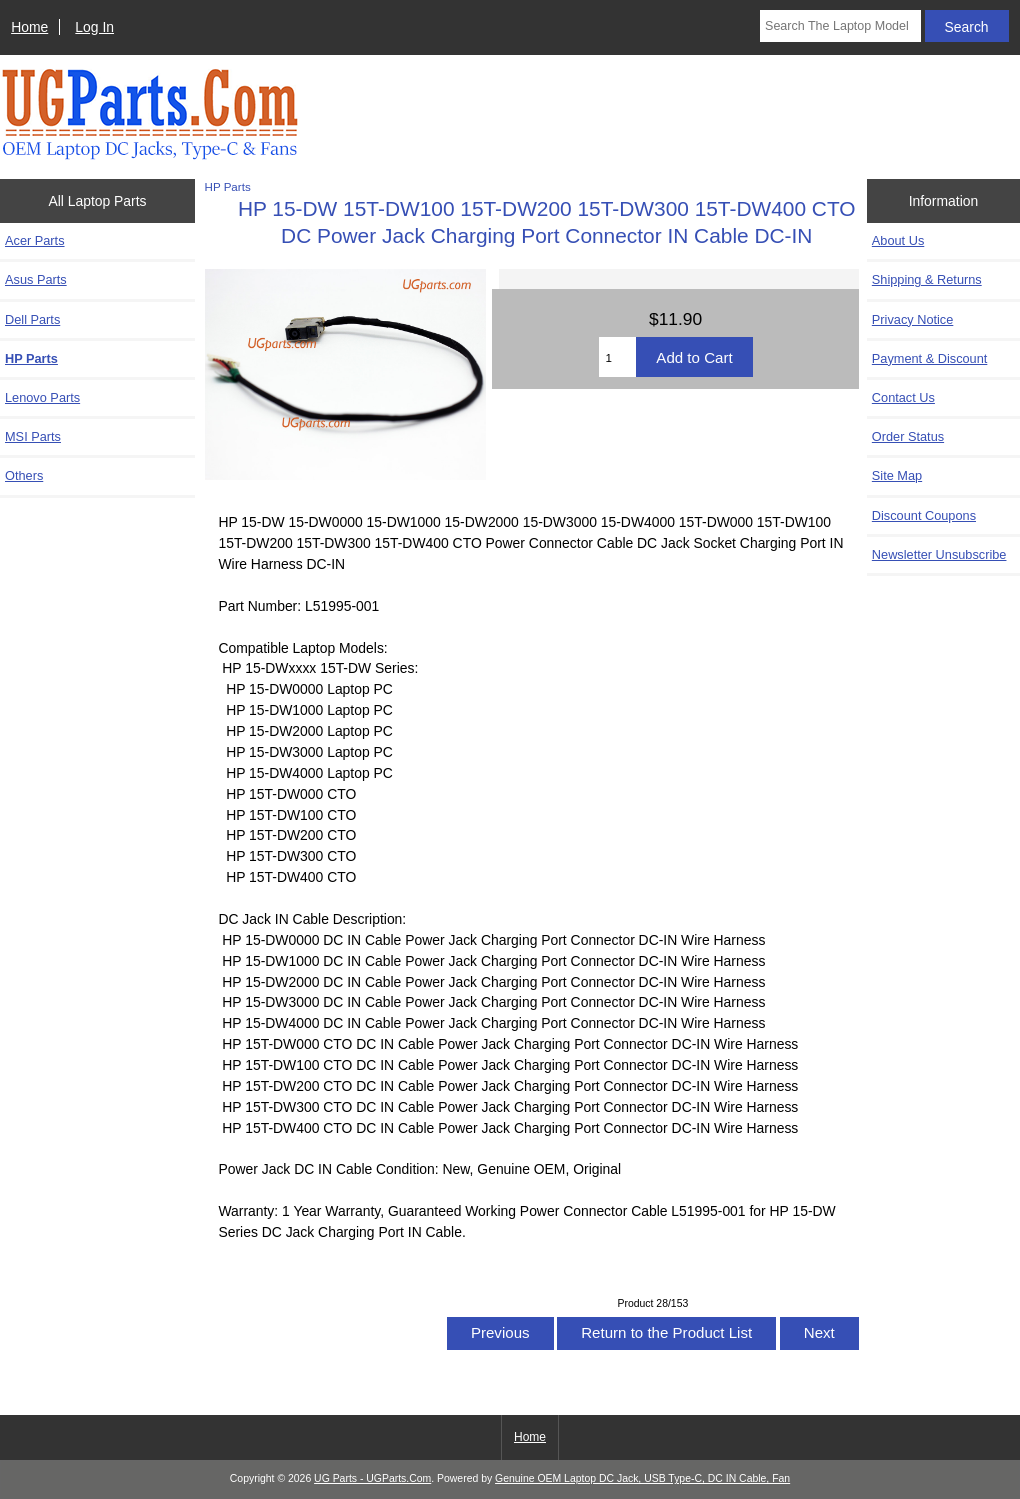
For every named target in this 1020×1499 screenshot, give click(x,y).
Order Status (908, 436)
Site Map (897, 475)
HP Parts (228, 186)
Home (29, 27)
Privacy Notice (912, 319)
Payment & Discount (930, 358)
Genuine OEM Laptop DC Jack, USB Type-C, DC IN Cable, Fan (642, 1478)
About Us (898, 240)
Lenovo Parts (42, 397)
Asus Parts (36, 279)
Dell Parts (32, 319)
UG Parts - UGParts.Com (372, 1478)
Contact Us (903, 397)
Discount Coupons (924, 515)
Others (24, 475)
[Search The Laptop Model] (840, 26)
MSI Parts (33, 436)
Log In (94, 27)
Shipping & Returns (927, 279)
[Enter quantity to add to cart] (618, 357)
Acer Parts (35, 240)
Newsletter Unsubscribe (939, 554)
